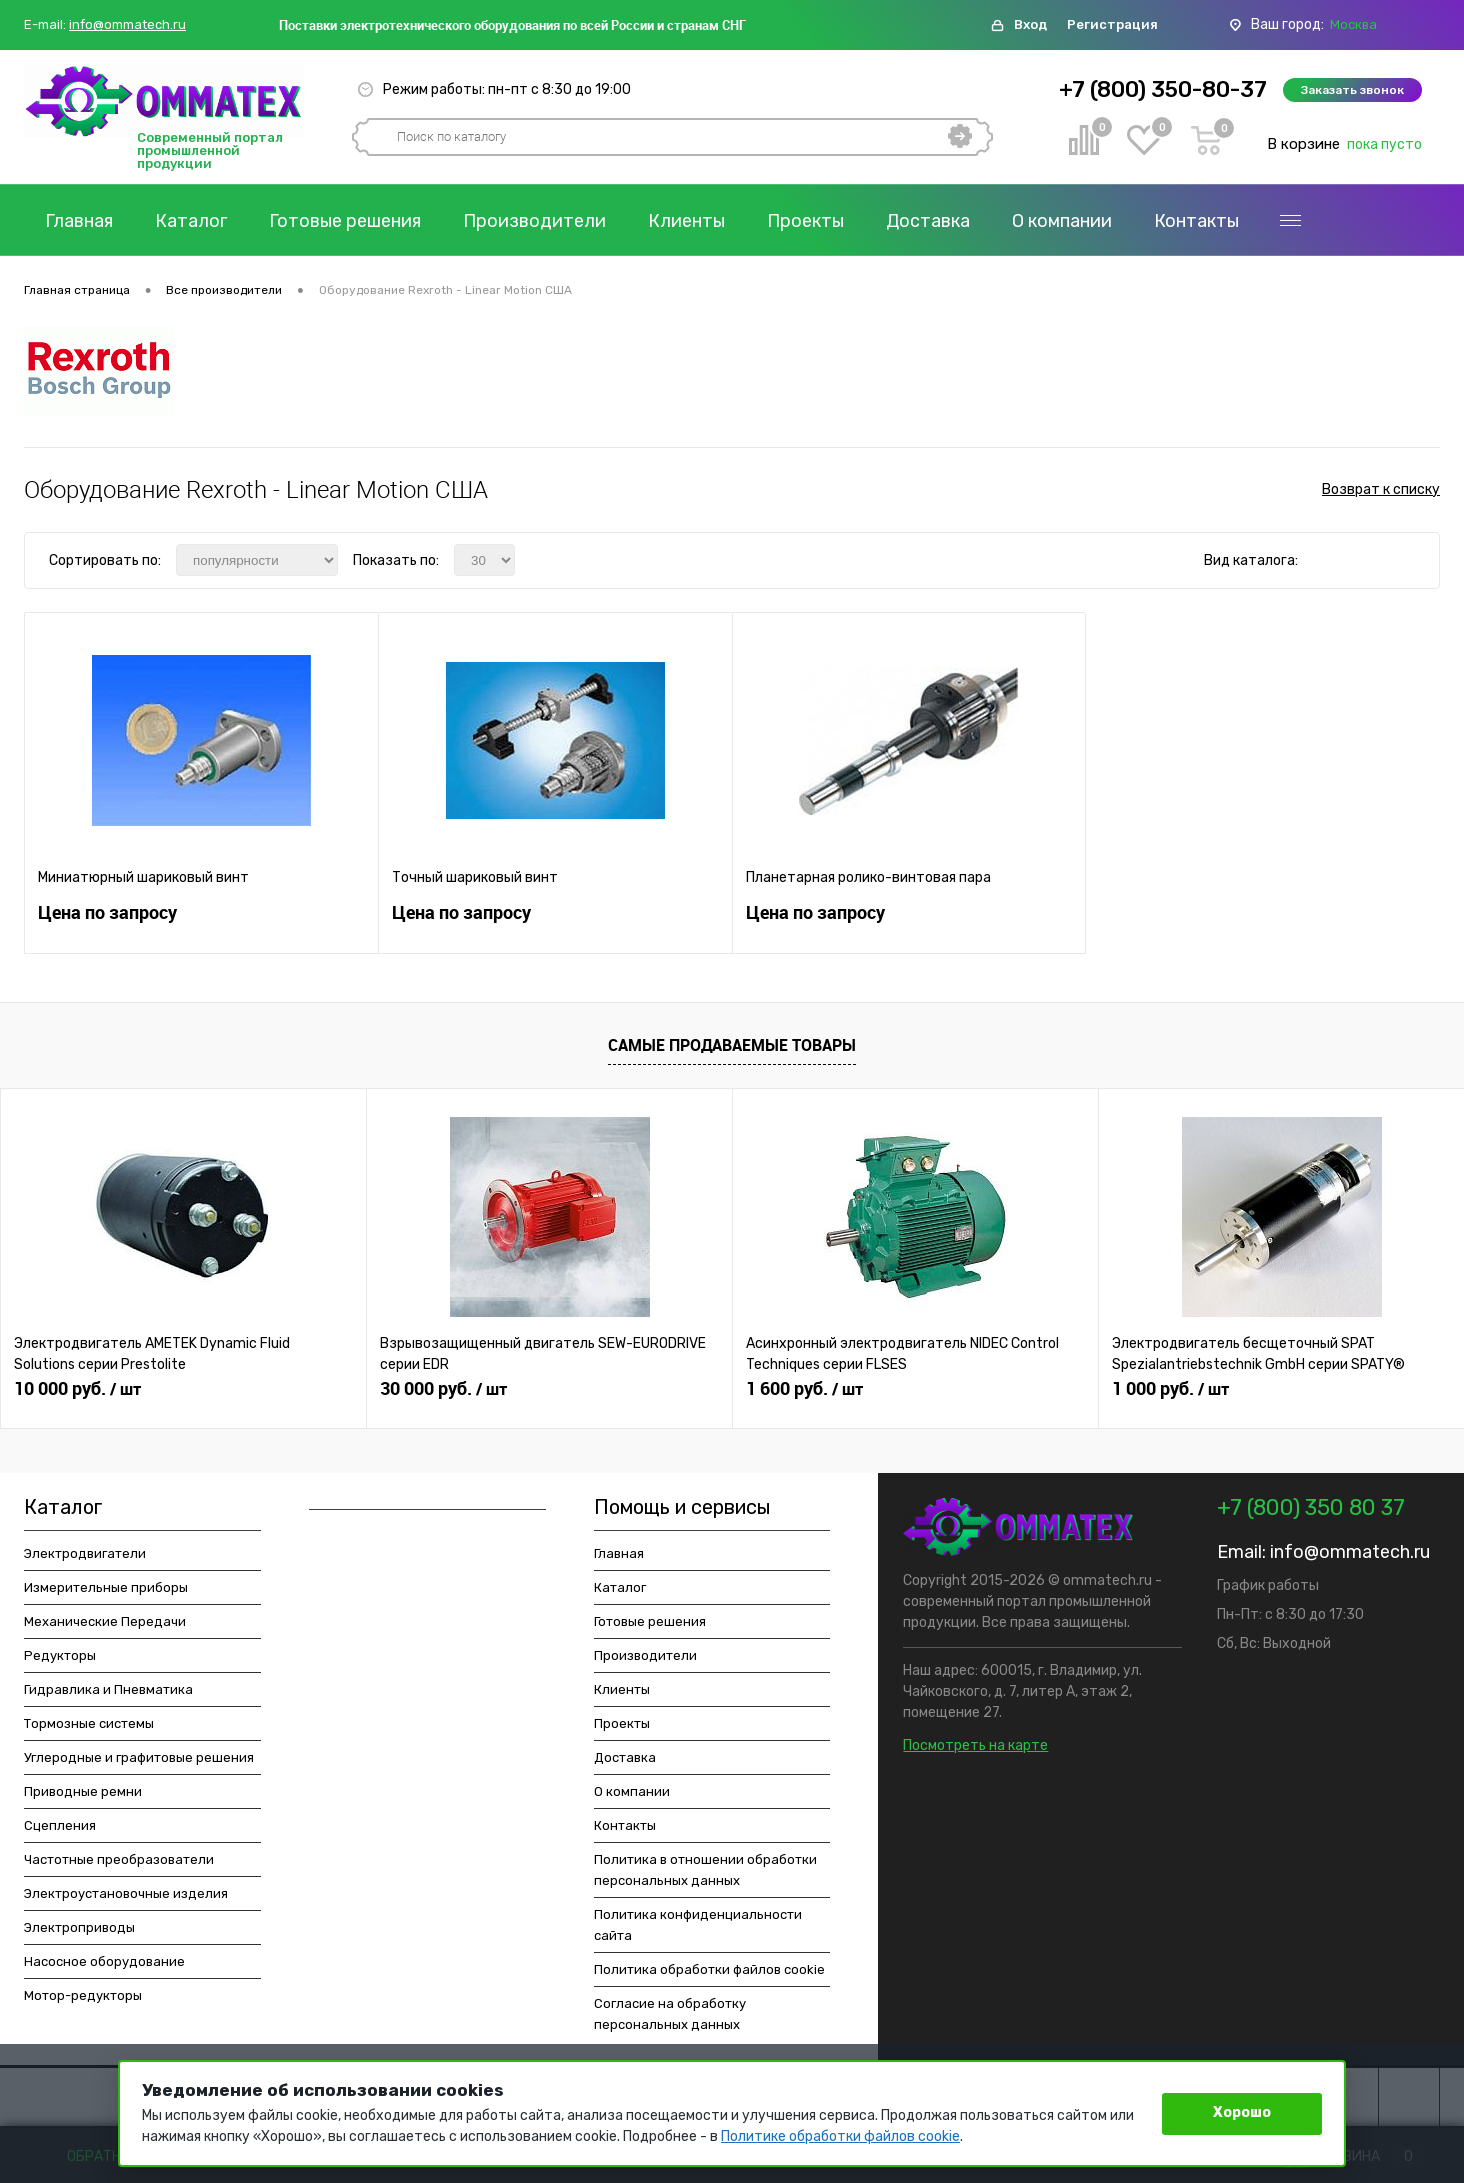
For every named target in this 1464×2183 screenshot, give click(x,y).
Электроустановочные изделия (126, 1893)
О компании (1062, 221)
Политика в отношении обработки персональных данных (705, 1870)
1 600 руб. (804, 1389)
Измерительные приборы (106, 1587)
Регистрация (1112, 24)
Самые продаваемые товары (732, 1045)
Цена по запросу (107, 912)
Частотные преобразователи (119, 1859)
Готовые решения (345, 221)
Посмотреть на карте (975, 1745)
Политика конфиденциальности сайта (698, 1925)
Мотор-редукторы (83, 1995)
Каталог (191, 221)
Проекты (805, 221)
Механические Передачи (105, 1621)
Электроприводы (79, 1927)
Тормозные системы (89, 1723)
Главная (79, 221)
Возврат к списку (1381, 489)
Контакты (1196, 221)
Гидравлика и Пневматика (108, 1689)
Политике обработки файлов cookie (840, 2136)
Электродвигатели (85, 1553)
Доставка (928, 221)
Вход (1030, 24)
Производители (534, 221)
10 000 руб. (77, 1389)
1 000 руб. (1170, 1389)
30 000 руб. (443, 1389)
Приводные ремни (83, 1791)
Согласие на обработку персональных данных (670, 2014)
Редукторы (60, 1655)
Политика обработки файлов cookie (709, 1969)
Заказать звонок (1352, 90)
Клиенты (686, 221)
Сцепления (60, 1825)
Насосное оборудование (104, 1961)
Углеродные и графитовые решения (139, 1757)
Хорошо (1242, 2112)
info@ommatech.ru (127, 25)
